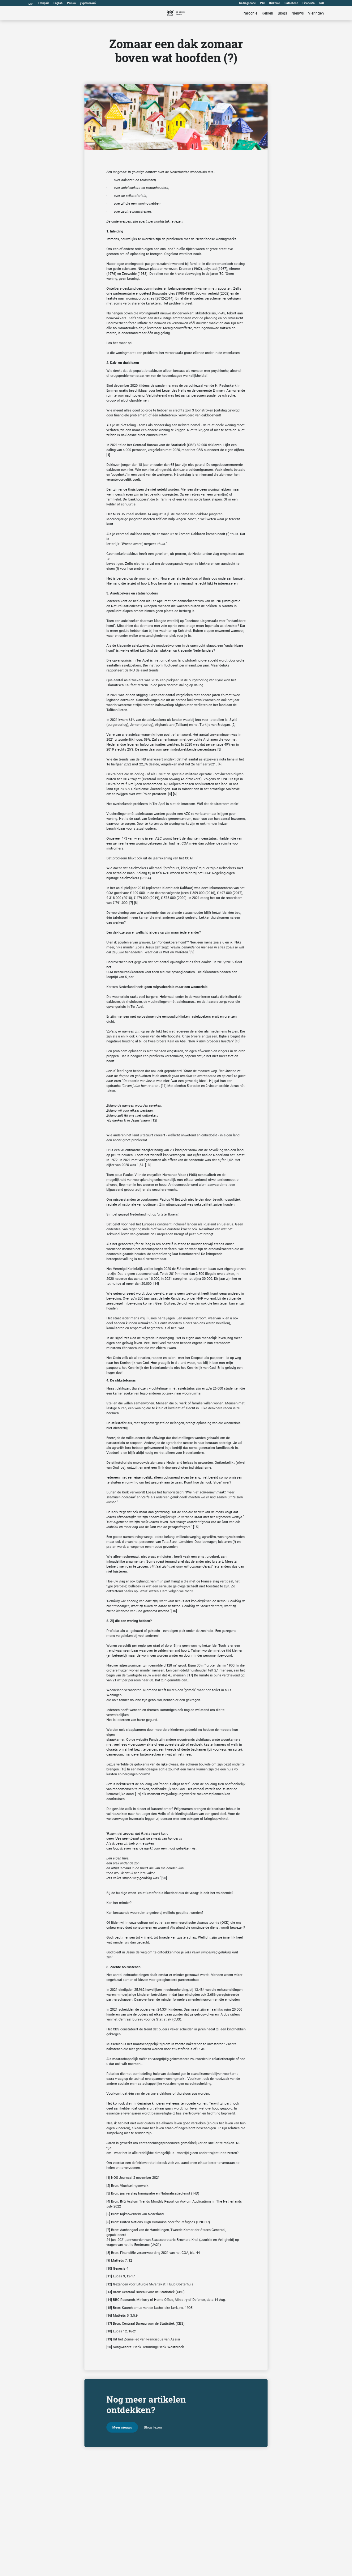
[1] (108, 455)
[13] (148, 1165)
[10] (237, 1041)
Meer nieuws (122, 2427)
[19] (138, 1794)
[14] (156, 1284)
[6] (175, 794)
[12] (154, 1120)
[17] (190, 1675)
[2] (233, 725)
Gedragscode (247, 3)
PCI (262, 3)
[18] (123, 1769)
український (88, 3)
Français (43, 3)
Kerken (267, 13)
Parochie (250, 13)
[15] (196, 1527)
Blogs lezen (153, 2427)
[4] (219, 764)
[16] (174, 1611)
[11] (163, 1086)
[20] (164, 1878)
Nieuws (297, 13)
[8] (136, 903)
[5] (170, 794)
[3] (219, 749)
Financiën (309, 3)
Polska (71, 3)
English (58, 3)
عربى (31, 3)
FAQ (321, 3)
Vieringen (316, 13)
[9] (192, 952)
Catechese (291, 3)
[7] (131, 903)
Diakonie (274, 3)
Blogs (282, 13)
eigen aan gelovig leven (124, 1343)
